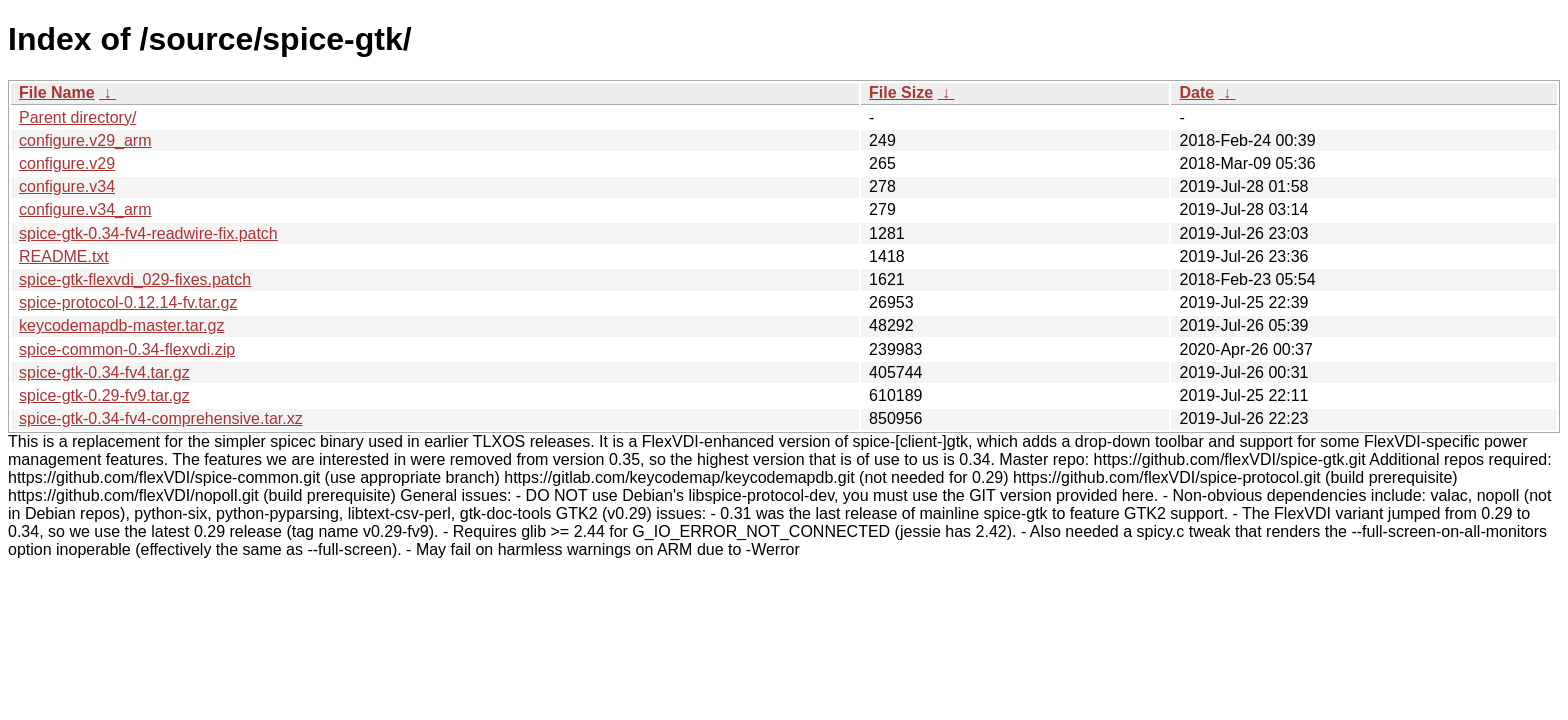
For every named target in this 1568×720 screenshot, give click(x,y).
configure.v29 (67, 163)
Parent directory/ (77, 117)
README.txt (64, 256)
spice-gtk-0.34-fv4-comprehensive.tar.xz (161, 418)
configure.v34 (67, 186)
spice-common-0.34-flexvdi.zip (127, 349)
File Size (901, 92)
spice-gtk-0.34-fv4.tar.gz (104, 372)
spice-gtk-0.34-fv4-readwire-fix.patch (148, 233)
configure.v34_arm (85, 209)
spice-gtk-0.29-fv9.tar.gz (104, 395)
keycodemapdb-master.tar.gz (121, 325)
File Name (57, 92)
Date (1196, 92)
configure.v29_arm (85, 140)
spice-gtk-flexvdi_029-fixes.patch (135, 279)
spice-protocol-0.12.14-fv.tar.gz (128, 302)
